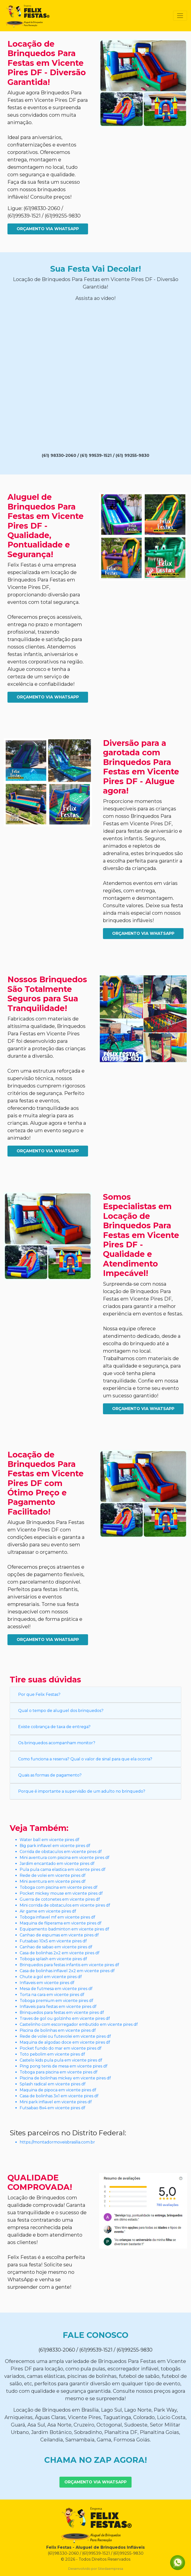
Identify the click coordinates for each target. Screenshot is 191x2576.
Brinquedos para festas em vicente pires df (62, 2012)
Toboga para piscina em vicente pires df (58, 2072)
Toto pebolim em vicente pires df (52, 2054)
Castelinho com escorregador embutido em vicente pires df (79, 2024)
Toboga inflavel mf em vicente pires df (57, 1917)
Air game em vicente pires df (48, 1911)
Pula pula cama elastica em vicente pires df (62, 1869)
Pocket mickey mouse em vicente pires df (61, 1893)
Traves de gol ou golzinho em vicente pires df (65, 2018)
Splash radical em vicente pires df (53, 2084)
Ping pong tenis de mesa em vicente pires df (63, 2066)
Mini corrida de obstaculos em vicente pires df (65, 1905)
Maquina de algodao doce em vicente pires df (65, 2042)
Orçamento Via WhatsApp (48, 228)
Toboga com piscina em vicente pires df (58, 1887)
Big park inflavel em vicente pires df (55, 1845)
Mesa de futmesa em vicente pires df (56, 1988)
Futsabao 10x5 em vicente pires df (53, 1941)
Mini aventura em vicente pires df (53, 1881)
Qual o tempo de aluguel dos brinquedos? (60, 1710)
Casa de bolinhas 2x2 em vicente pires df (59, 1953)
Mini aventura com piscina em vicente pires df (64, 1857)
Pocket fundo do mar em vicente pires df (60, 2048)
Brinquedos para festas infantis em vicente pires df (69, 1964)
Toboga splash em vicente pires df (53, 1959)
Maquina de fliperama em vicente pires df (60, 1923)
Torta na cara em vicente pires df (52, 1994)
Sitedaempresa (110, 2569)
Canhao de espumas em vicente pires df (59, 1935)
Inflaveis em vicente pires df (47, 1982)
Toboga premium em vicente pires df (56, 2000)
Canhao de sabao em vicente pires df (56, 1947)
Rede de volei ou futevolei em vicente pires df (65, 2036)
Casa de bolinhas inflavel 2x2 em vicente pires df (67, 1970)
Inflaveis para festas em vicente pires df (58, 2006)
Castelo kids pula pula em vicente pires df (61, 2060)
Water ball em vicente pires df (49, 1839)
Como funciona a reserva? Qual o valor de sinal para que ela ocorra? (85, 1759)
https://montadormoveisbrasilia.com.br (57, 2142)
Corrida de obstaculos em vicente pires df (61, 1851)
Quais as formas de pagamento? (50, 1775)
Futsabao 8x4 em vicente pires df (52, 2107)
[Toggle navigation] (180, 16)
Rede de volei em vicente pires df (53, 1875)
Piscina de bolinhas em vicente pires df (58, 2030)
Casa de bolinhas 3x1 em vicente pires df (59, 2096)
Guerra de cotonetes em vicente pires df (60, 1899)
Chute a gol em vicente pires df (51, 1976)
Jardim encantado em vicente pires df (57, 1863)
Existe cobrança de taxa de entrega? (54, 1726)
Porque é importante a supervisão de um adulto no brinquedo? (81, 1791)
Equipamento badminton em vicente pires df (64, 1929)
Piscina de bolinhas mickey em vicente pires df (65, 2078)
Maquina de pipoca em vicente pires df (58, 2090)
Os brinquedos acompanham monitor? (56, 1743)
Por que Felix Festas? (39, 1694)
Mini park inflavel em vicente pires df (56, 2102)
